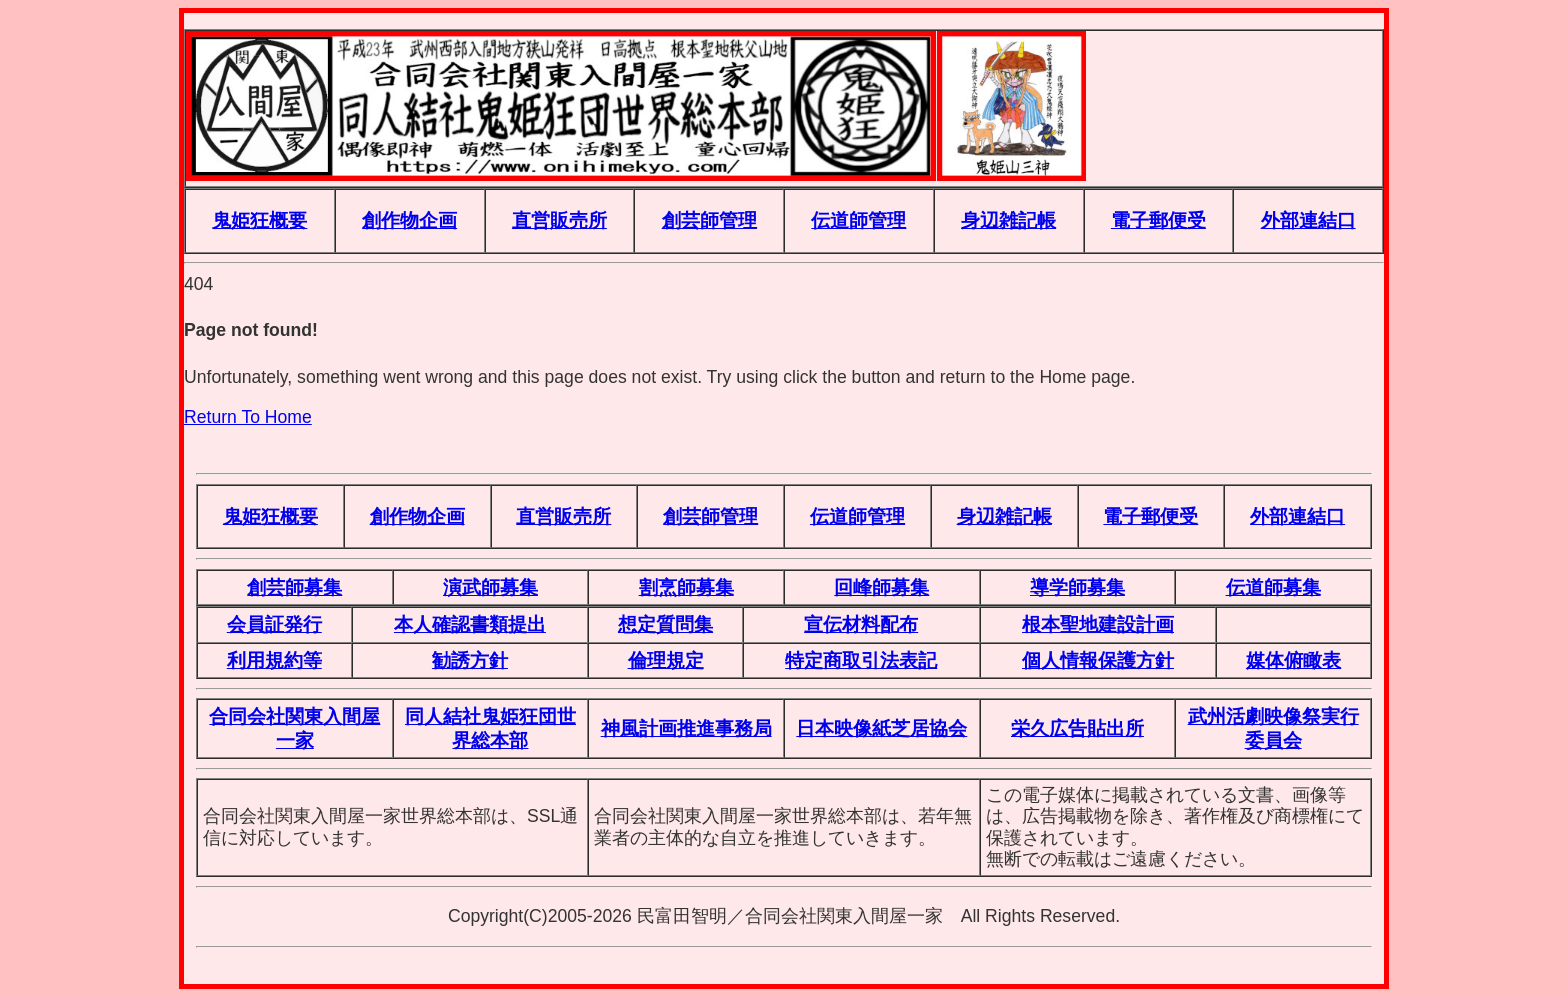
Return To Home (248, 417)
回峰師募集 (881, 587)
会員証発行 (274, 624)
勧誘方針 (470, 660)
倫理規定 (666, 660)
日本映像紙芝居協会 (881, 728)
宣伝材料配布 (861, 624)
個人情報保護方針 (1098, 660)
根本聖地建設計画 (1098, 624)
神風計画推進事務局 (686, 728)
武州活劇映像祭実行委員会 (1273, 727)
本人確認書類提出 (470, 624)
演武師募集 (490, 587)
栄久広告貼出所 (1077, 728)
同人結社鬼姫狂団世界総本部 (490, 727)
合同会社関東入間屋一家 (294, 727)
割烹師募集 (686, 587)
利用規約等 (274, 660)
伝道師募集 (1273, 587)
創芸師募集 (294, 587)
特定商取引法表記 (861, 660)
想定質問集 (665, 624)
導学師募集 (1077, 587)
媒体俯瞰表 (1293, 660)
